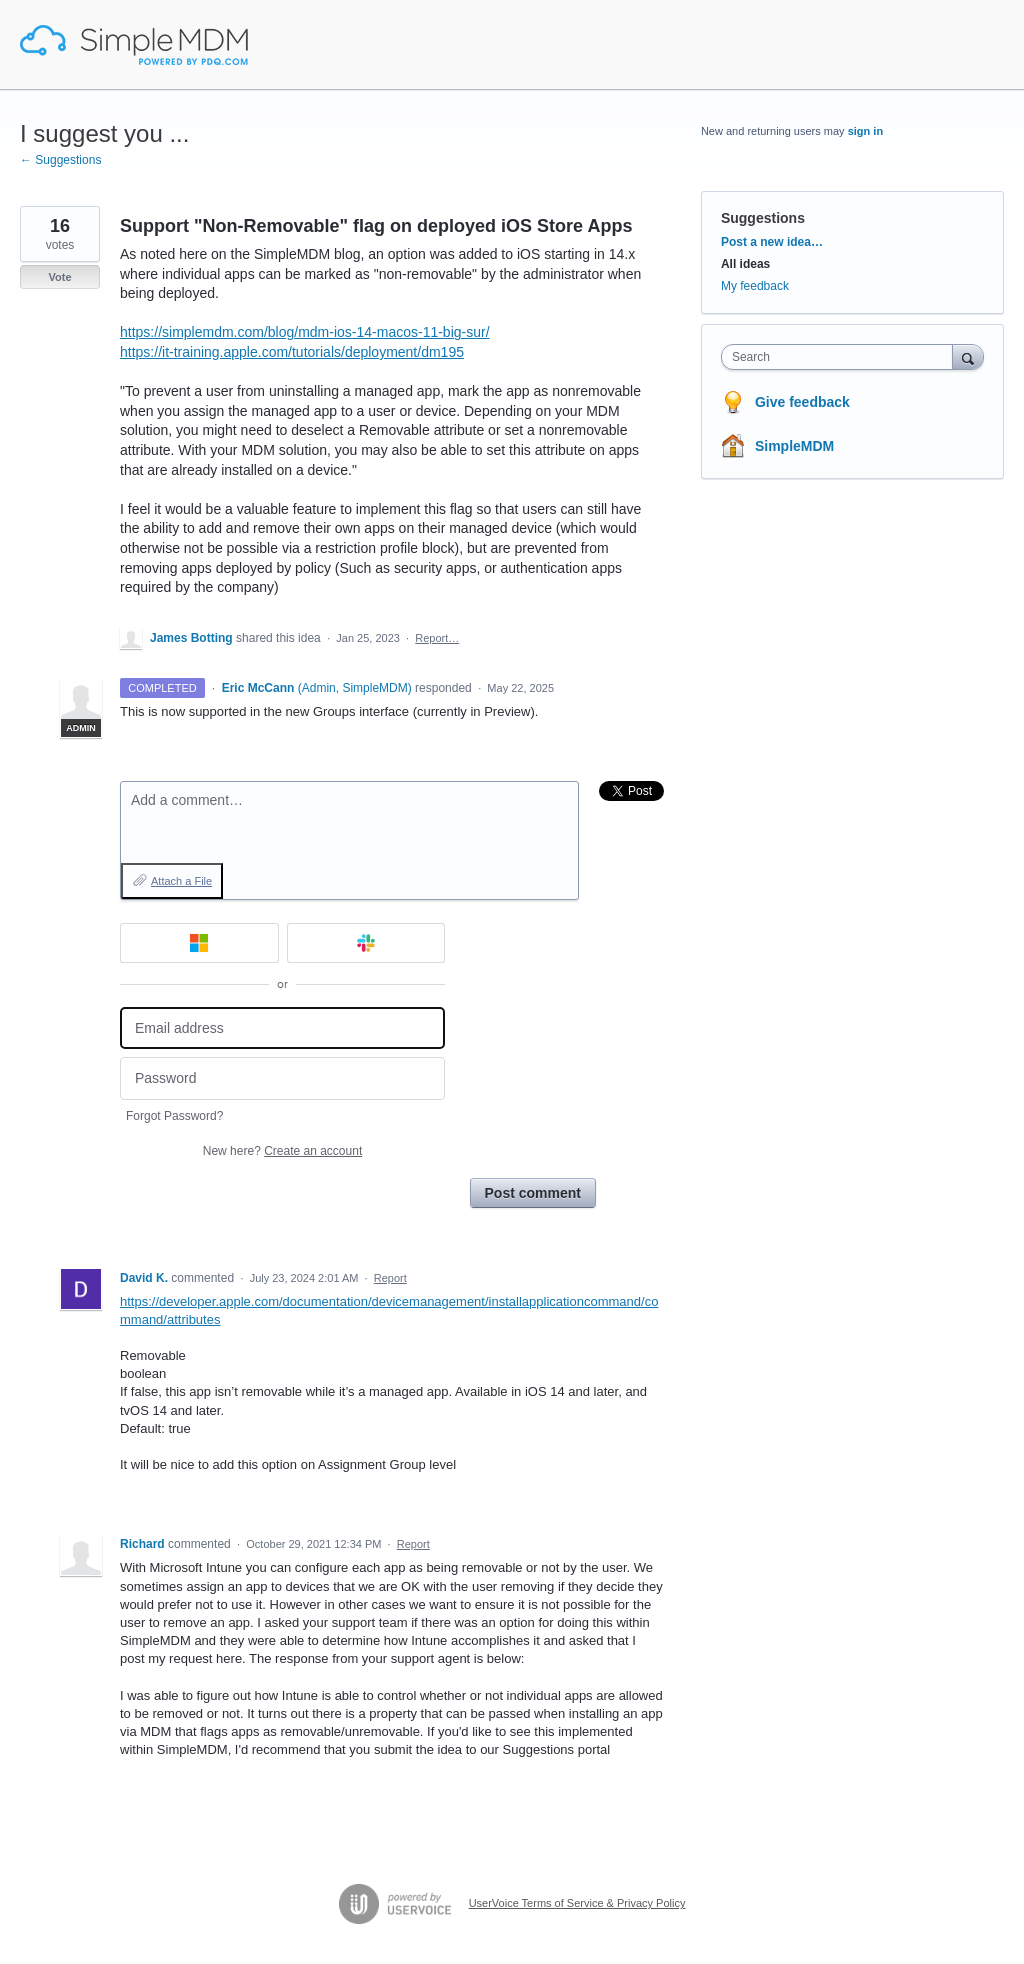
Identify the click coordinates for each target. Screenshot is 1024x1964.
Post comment (533, 1193)
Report (390, 1278)
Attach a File (181, 881)
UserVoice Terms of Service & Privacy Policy (577, 1903)
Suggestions (763, 218)
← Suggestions (60, 160)
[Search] (968, 356)
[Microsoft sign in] (199, 943)
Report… (437, 638)
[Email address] (282, 1028)
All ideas (745, 264)
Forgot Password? (174, 1116)
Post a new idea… (772, 242)
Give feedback (802, 402)
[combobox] (841, 357)
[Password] (282, 1078)
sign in (865, 131)
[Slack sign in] (366, 943)
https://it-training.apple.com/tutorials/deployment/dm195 (292, 352)
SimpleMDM (794, 446)
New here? (282, 1151)
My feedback (755, 286)
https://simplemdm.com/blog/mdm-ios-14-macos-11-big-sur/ (305, 332)
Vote (59, 277)
